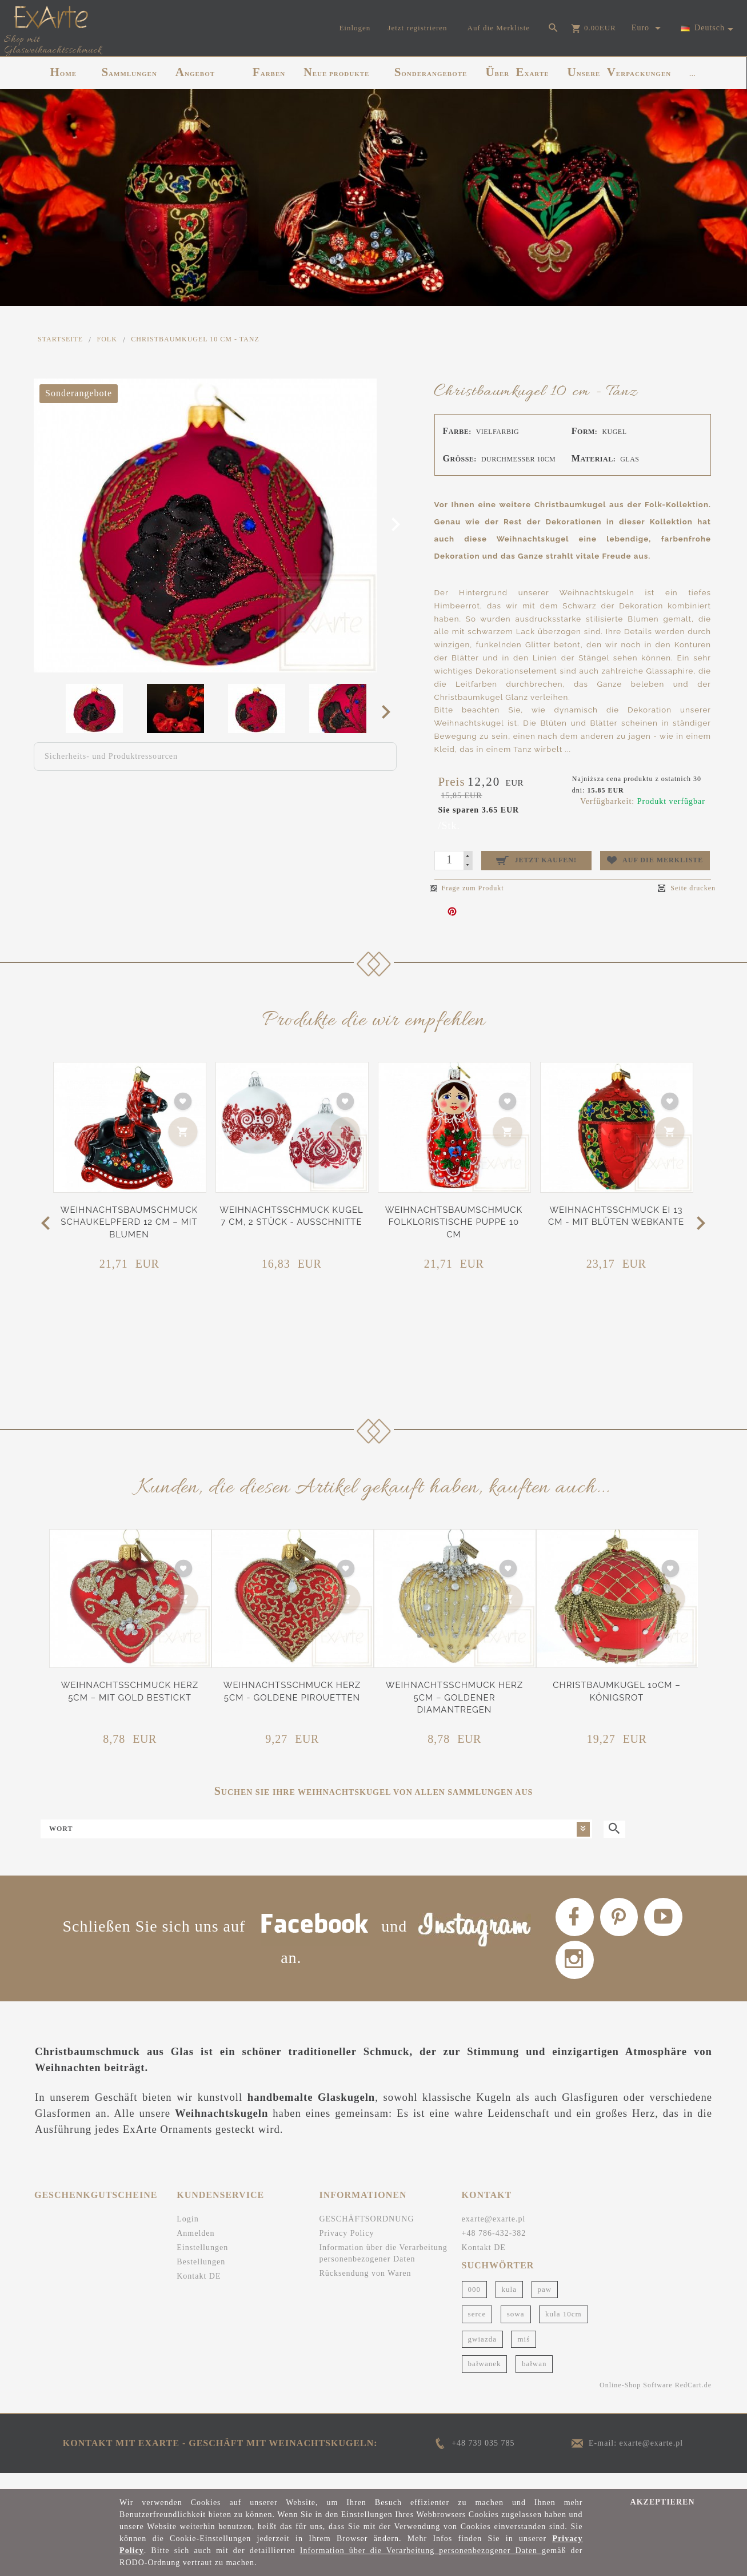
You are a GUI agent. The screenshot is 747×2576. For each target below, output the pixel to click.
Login (187, 2233)
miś (523, 2354)
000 (474, 2304)
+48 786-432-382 (494, 2248)
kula (509, 2304)
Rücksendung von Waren (365, 2288)
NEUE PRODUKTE (336, 72)
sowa (516, 2329)
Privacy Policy (346, 2248)
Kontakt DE (199, 2291)
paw (545, 2304)
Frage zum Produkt (467, 888)
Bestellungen (201, 2276)
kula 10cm (563, 2329)
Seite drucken (687, 888)
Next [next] (389, 711)
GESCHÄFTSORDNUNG (366, 2233)
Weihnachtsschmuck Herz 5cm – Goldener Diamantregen (455, 1697)
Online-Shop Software (636, 2400)
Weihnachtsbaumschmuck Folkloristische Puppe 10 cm (453, 1222)
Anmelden (195, 2248)
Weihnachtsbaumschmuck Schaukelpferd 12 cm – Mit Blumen (129, 1222)
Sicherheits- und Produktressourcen (111, 756)
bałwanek (484, 2379)
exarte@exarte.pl (494, 2233)
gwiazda (482, 2354)
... (692, 73)
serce (477, 2329)
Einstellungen (202, 2262)
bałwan (534, 2379)
